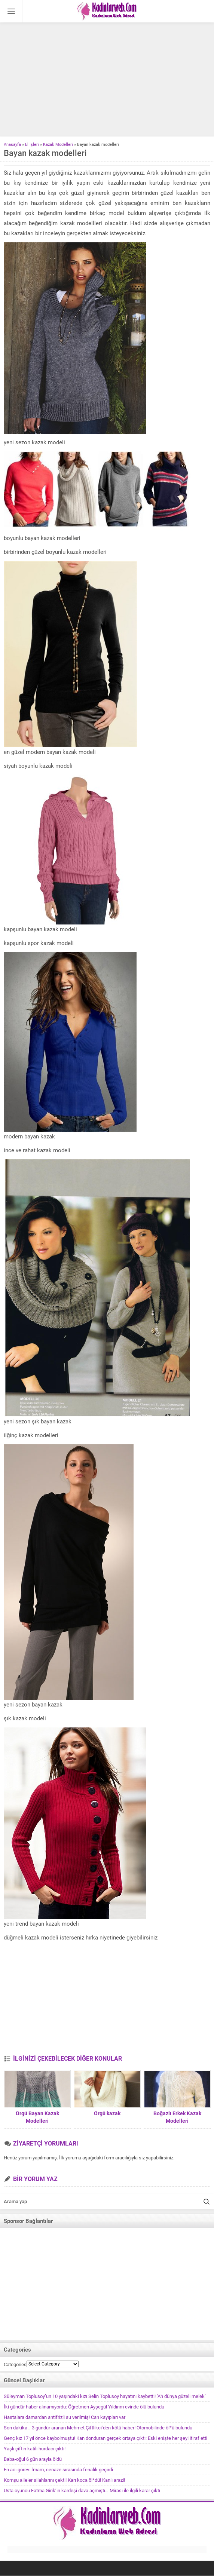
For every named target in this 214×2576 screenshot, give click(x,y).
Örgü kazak (107, 2113)
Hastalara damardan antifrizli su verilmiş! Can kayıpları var (64, 2417)
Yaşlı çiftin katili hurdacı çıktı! (34, 2448)
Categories (15, 2364)
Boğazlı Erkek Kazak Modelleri (177, 2117)
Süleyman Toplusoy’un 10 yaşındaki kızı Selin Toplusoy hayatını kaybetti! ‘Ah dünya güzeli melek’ (105, 2396)
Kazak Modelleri (58, 144)
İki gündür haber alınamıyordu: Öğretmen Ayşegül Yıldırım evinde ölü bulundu (84, 2407)
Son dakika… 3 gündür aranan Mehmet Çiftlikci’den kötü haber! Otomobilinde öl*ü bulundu (98, 2428)
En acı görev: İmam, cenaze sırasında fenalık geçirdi (58, 2469)
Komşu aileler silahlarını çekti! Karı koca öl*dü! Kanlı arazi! (64, 2480)
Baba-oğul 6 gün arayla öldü (33, 2459)
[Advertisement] (107, 80)
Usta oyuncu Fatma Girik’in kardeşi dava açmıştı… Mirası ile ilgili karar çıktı (82, 2490)
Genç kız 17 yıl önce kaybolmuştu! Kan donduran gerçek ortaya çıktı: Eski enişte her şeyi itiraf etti (105, 2438)
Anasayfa (12, 144)
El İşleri (32, 144)
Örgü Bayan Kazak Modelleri (37, 2117)
